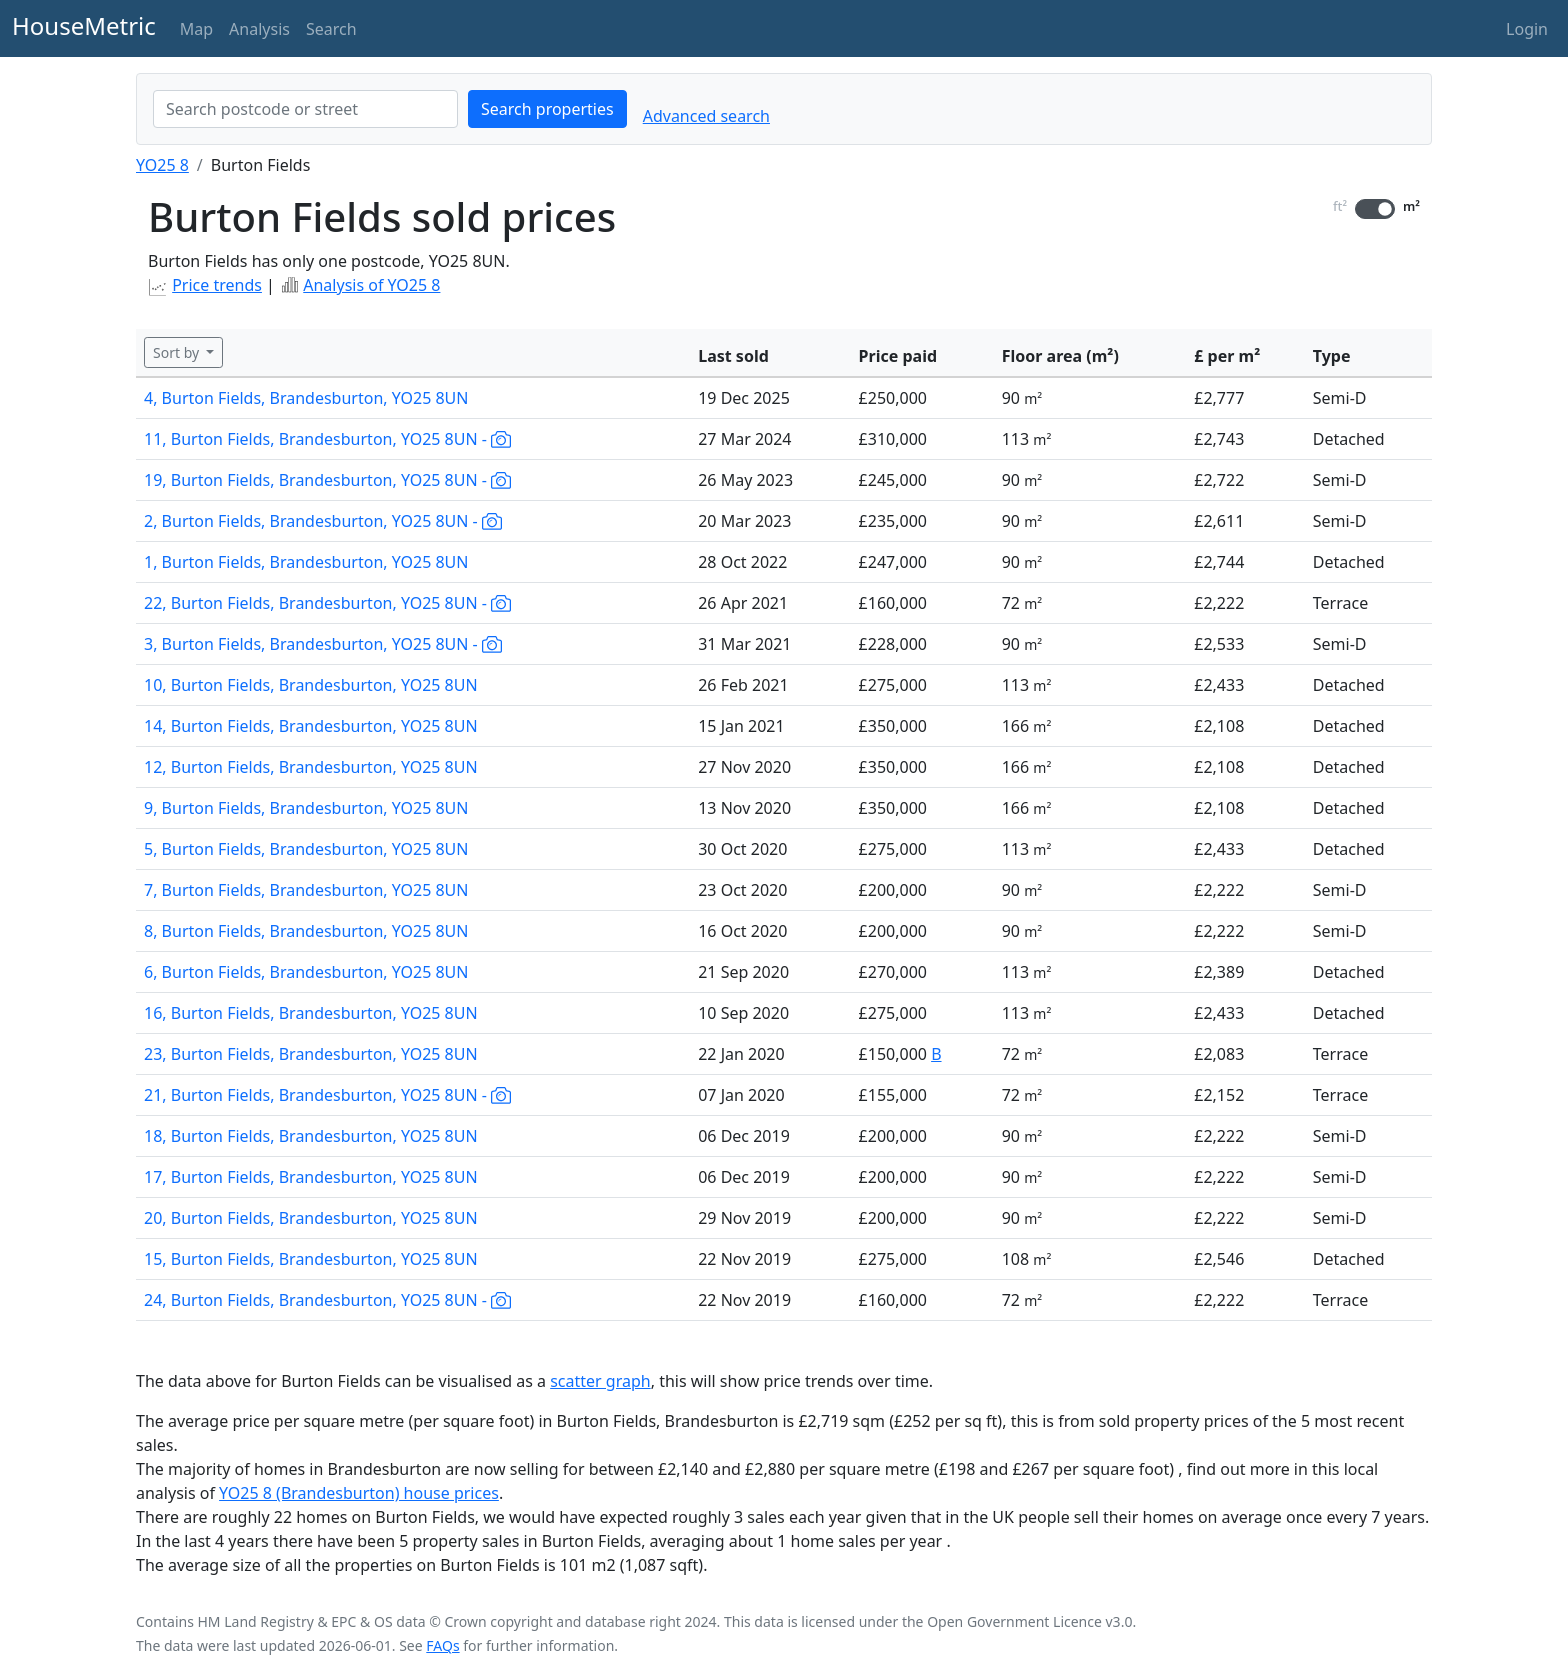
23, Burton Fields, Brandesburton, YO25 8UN (311, 1054)
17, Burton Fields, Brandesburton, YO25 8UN (311, 1177)
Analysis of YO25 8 (371, 285)
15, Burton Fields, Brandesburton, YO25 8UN (311, 1259)
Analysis (259, 29)
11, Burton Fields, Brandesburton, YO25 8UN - (327, 439)
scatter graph (600, 1381)
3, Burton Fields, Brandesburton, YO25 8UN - (323, 644)
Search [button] (331, 29)
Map (196, 29)
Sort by (178, 352)
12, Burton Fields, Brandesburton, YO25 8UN (311, 767)
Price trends (217, 285)
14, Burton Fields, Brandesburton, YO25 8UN (311, 726)
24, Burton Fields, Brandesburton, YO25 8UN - (327, 1300)
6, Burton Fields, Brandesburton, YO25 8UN (306, 972)
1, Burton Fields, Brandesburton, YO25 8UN (306, 562)
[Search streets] (305, 109)
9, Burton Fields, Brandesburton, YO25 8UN (306, 808)
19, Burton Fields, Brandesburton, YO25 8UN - (327, 480)
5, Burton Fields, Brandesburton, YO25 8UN (306, 849)
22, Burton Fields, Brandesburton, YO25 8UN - (327, 603)
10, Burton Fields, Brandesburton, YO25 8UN (311, 685)
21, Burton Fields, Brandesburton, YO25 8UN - (327, 1095)
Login (1527, 29)
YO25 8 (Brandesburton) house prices (359, 1493)
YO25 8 (162, 165)
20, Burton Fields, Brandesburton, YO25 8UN (311, 1218)
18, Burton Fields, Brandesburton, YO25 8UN (311, 1136)
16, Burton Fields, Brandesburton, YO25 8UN (311, 1013)
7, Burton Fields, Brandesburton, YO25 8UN (306, 890)
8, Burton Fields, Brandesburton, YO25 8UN (306, 931)
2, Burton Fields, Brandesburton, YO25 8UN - (323, 521)
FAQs (442, 1645)
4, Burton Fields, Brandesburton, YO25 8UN (306, 398)
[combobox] (305, 109)
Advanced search (706, 116)
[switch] (1375, 209)
